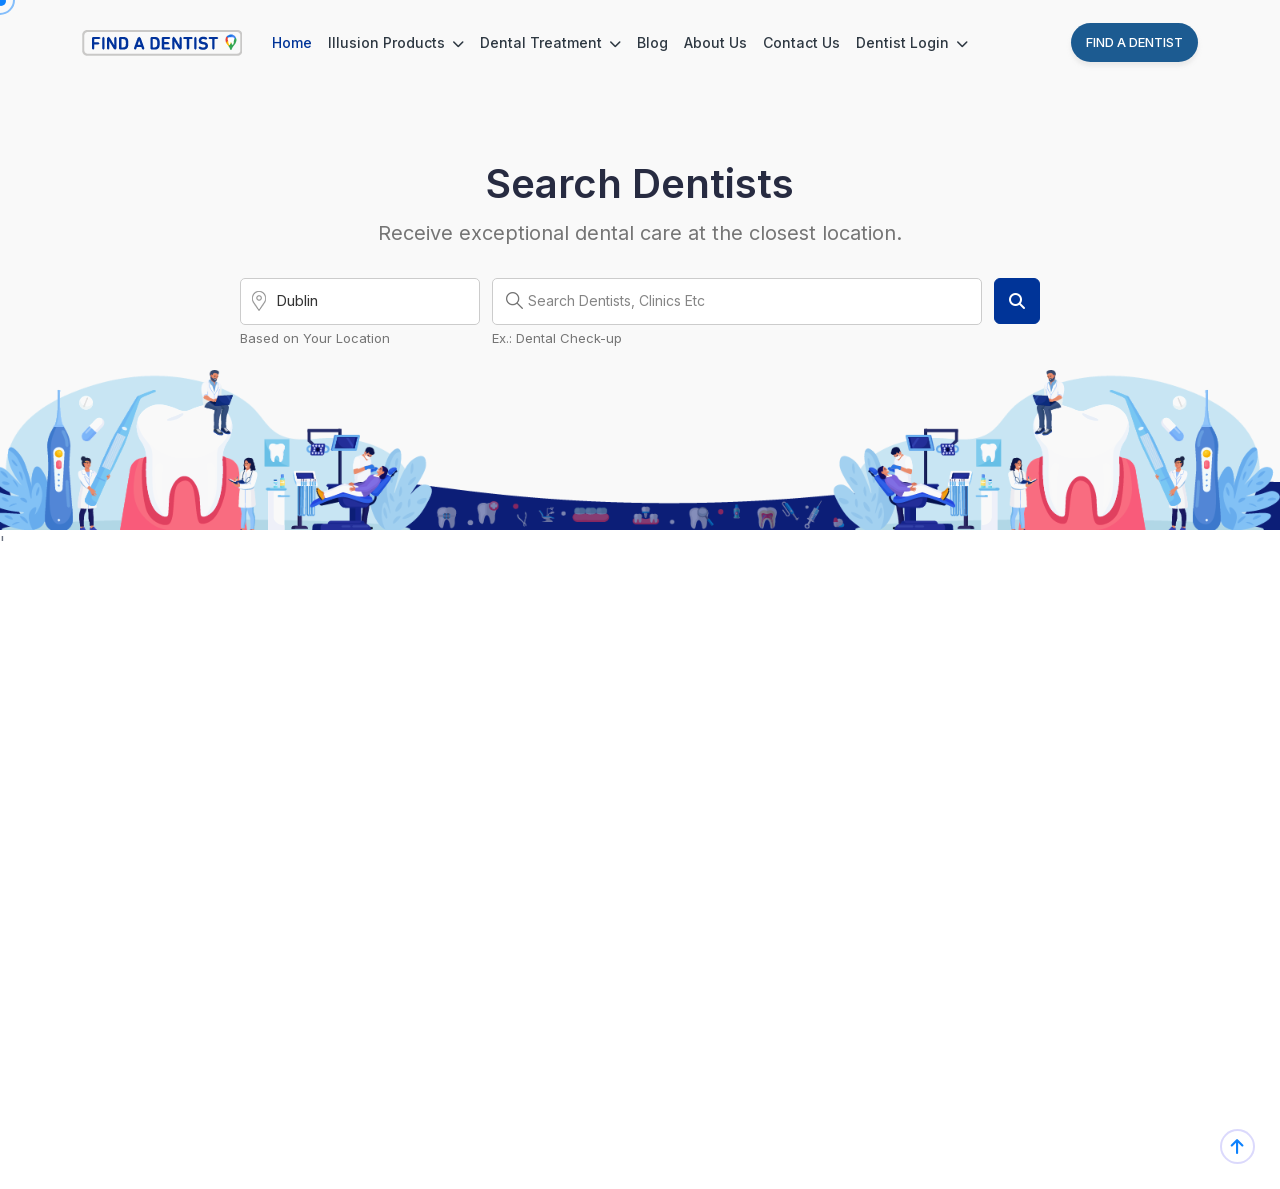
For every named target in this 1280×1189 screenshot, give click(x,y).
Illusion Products (396, 42)
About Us (715, 42)
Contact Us (801, 42)
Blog (652, 42)
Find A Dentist (1134, 42)
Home (292, 42)
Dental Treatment (550, 42)
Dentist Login (912, 42)
